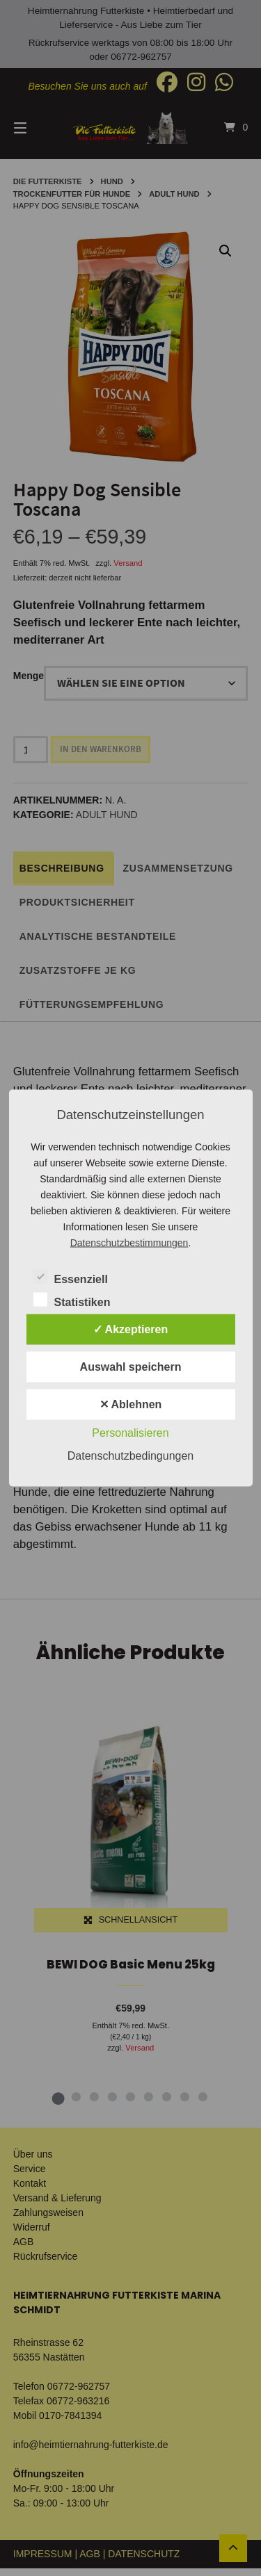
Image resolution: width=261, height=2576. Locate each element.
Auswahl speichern (131, 1367)
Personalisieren (130, 1433)
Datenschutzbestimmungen (129, 1242)
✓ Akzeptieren (130, 1329)
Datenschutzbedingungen (130, 1456)
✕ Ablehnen (131, 1404)
